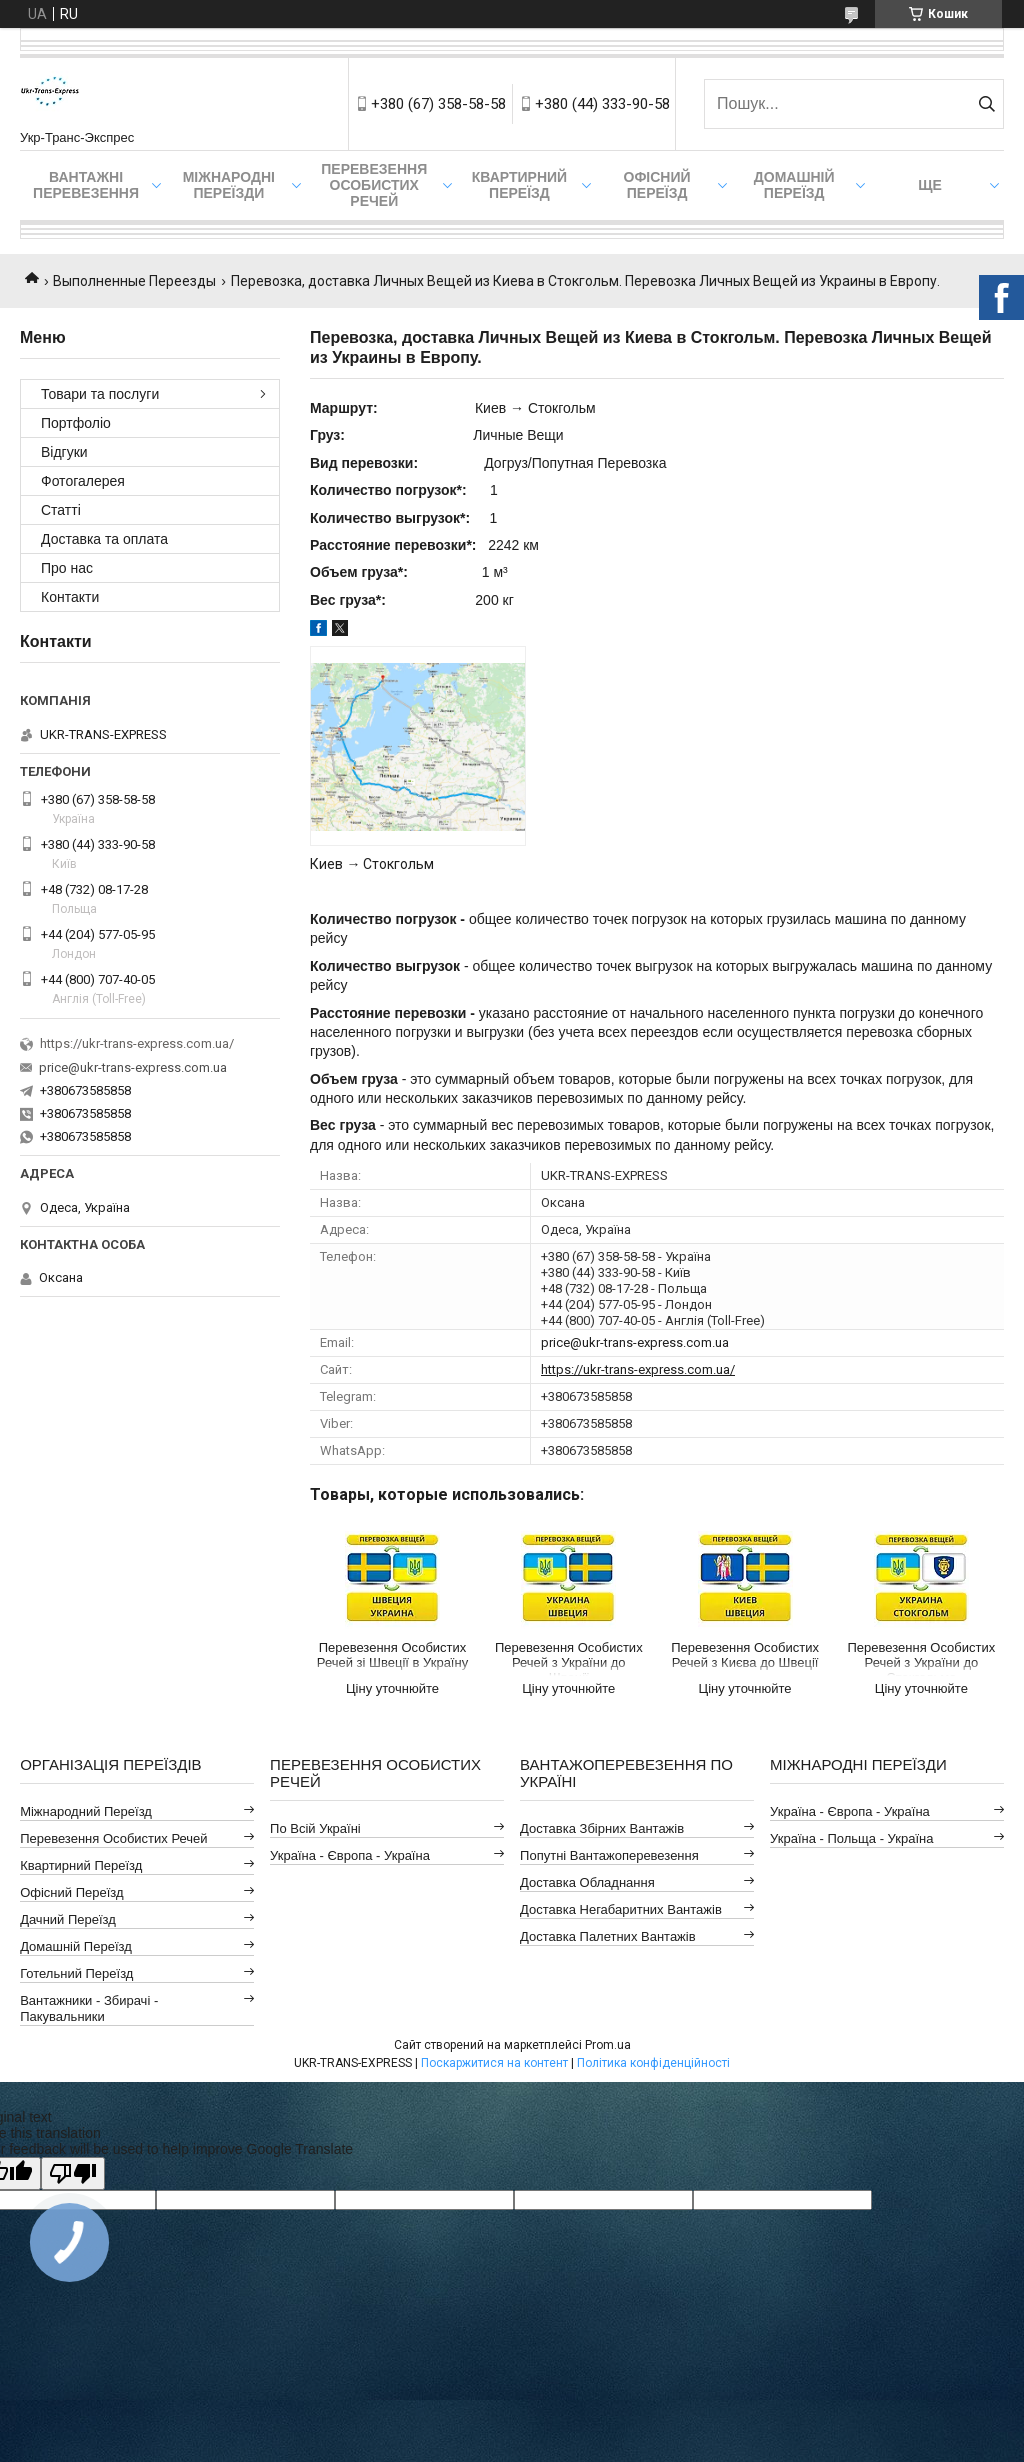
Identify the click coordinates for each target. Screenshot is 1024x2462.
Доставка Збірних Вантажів (602, 1828)
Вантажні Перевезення (86, 185)
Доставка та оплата (104, 539)
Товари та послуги (100, 394)
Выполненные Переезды (134, 281)
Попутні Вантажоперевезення (609, 1855)
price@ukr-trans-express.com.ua (635, 1342)
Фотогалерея (83, 481)
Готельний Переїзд (76, 1973)
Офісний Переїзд (71, 1892)
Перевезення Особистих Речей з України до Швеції (569, 1658)
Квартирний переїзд (519, 185)
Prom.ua (608, 2045)
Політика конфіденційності (653, 2063)
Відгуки (64, 452)
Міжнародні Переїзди (229, 185)
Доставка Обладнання (587, 1882)
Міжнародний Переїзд (86, 1811)
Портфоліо (76, 423)
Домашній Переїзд (794, 185)
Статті (61, 510)
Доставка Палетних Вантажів (608, 1936)
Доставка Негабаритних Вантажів (621, 1909)
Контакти (70, 597)
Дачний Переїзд (68, 1919)
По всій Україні (315, 1828)
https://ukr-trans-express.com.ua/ (638, 1369)
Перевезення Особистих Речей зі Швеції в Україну (392, 1655)
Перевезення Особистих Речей (374, 185)
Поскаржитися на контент (494, 2063)
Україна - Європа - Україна (350, 1855)
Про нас (67, 568)
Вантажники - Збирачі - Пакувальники (89, 2008)
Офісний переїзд (657, 185)
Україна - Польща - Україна (851, 1838)
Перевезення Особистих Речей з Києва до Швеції (745, 1655)
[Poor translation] (73, 2173)
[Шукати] (986, 104)
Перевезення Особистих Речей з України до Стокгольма (922, 1658)
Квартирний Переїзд (81, 1865)
